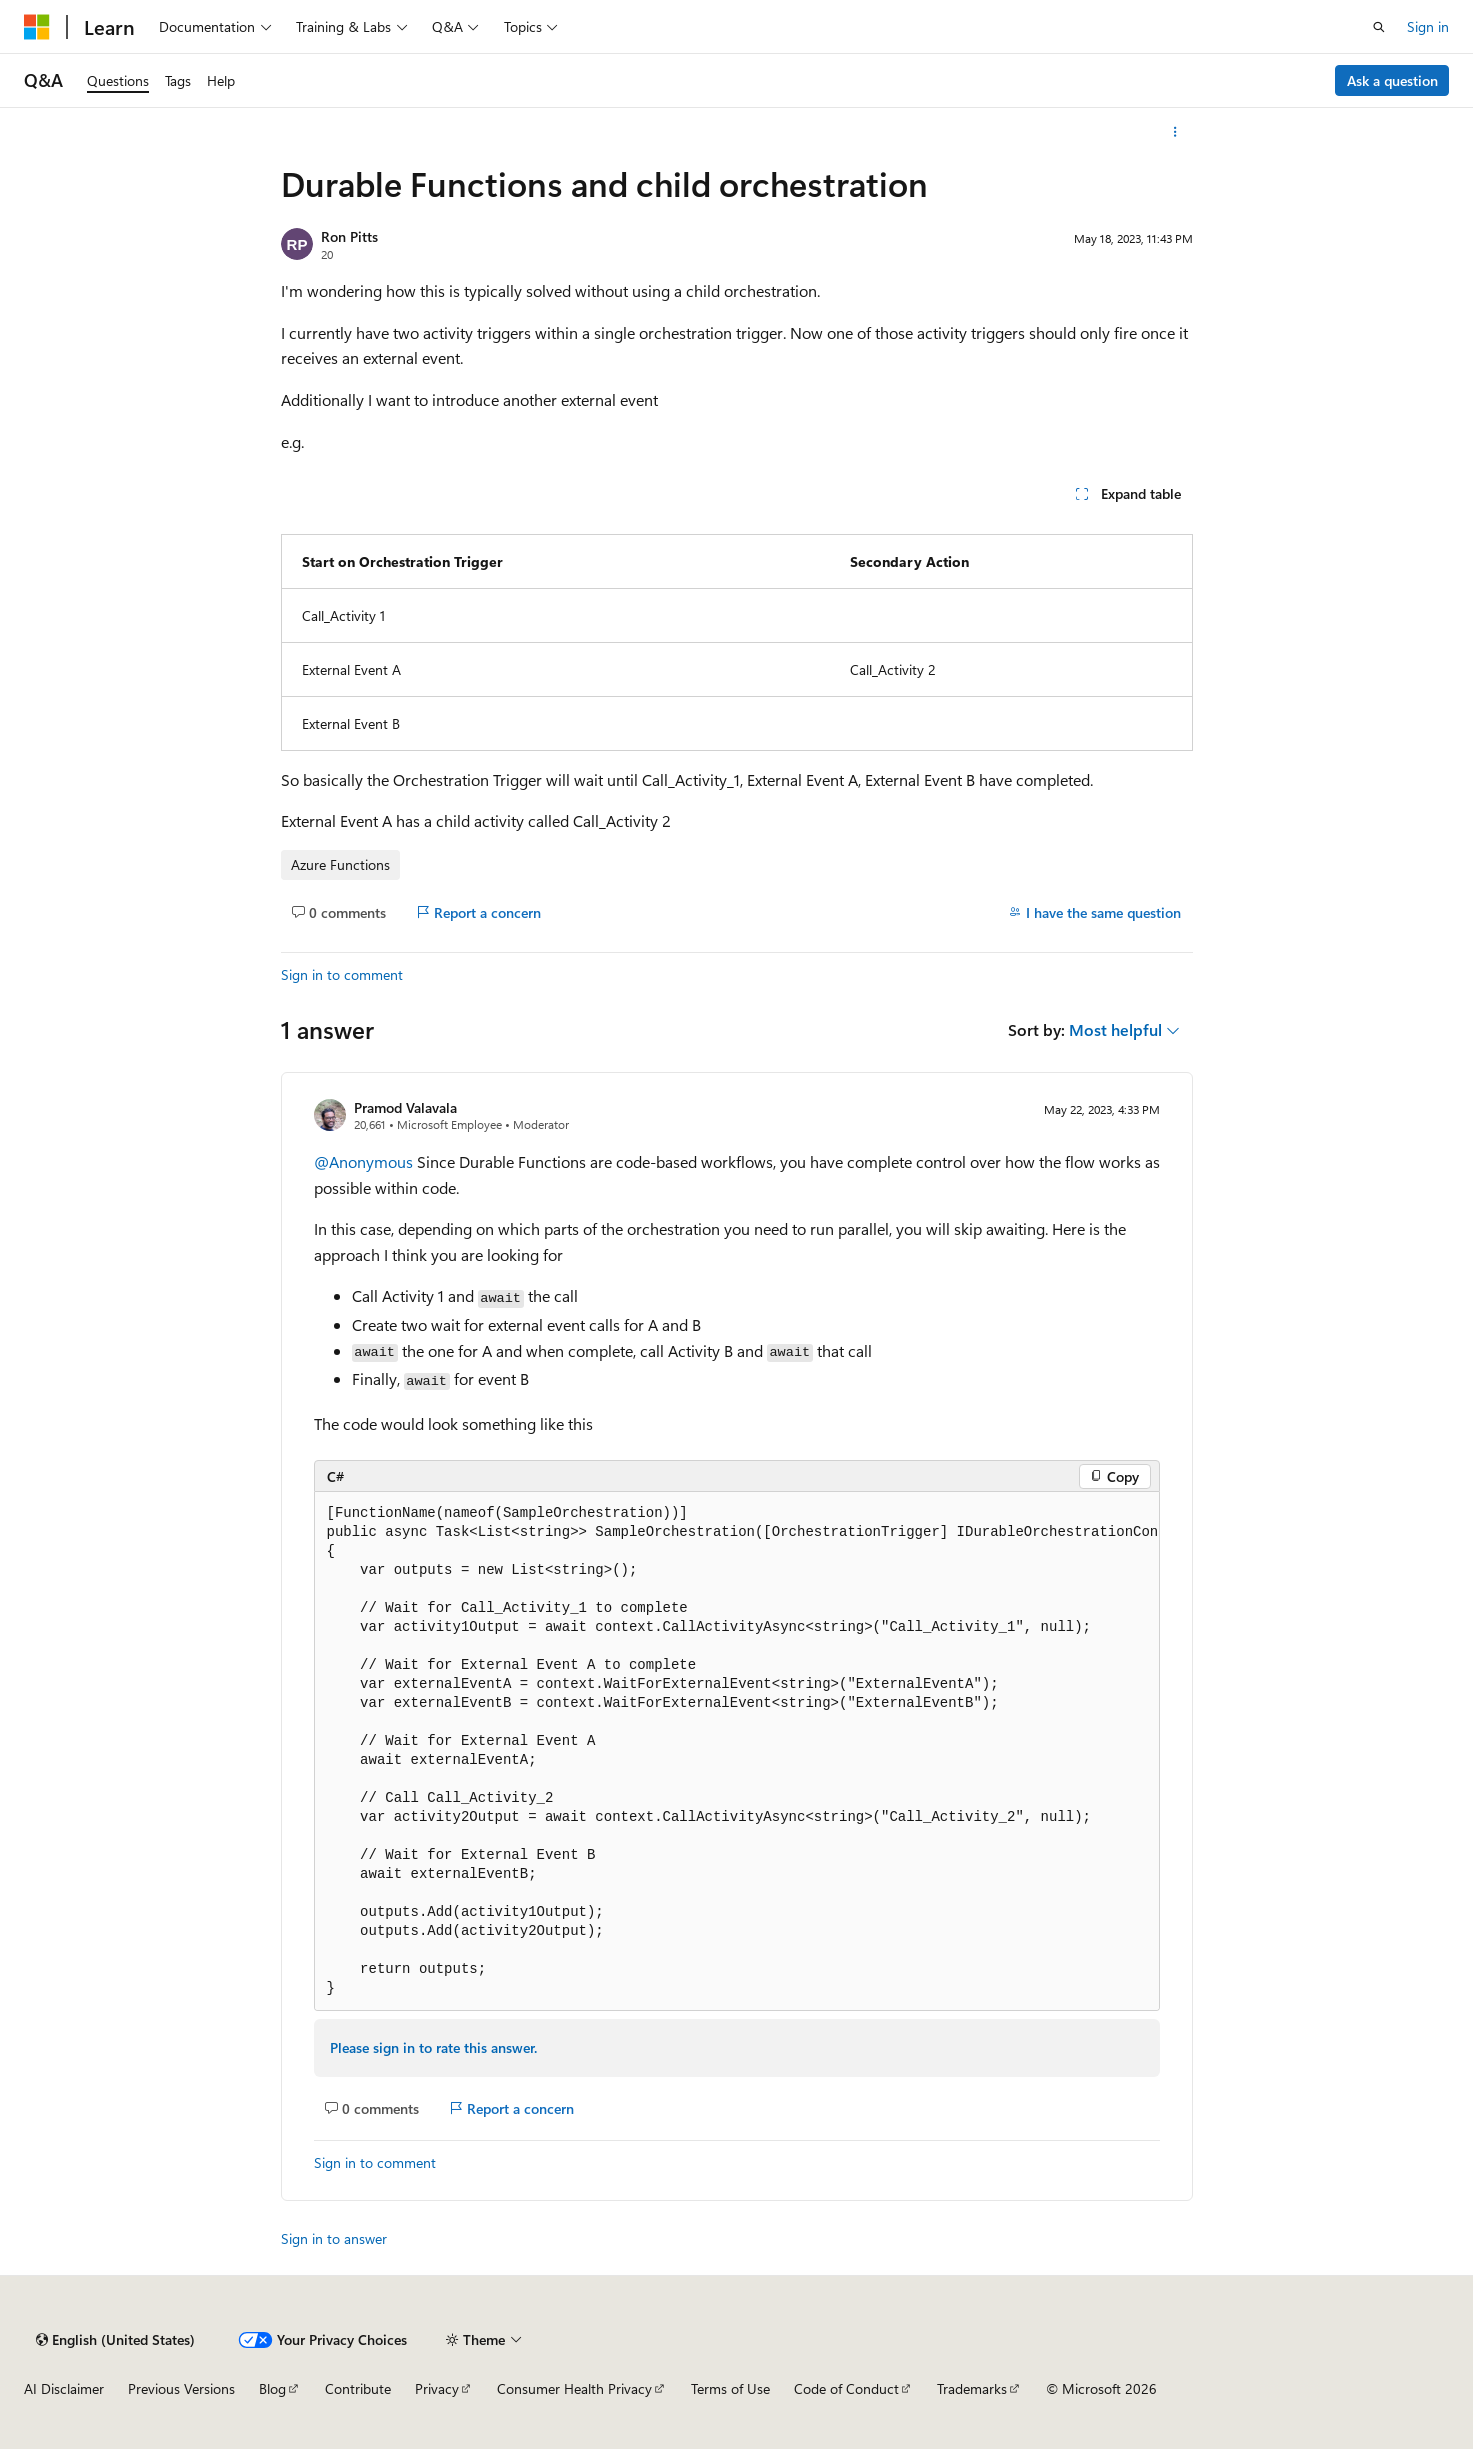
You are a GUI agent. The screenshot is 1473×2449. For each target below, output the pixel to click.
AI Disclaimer (64, 2388)
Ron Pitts (349, 236)
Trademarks (972, 2388)
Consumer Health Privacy (574, 2388)
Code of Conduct (846, 2388)
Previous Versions (181, 2388)
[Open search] (1379, 27)
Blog (272, 2388)
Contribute (358, 2388)
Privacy (437, 2388)
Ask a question (1392, 80)
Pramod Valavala (405, 1107)
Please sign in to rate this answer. (433, 2047)
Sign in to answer (334, 2238)
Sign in (1428, 26)
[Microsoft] (37, 27)
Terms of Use (730, 2388)
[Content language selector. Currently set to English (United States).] (115, 2340)
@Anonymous (365, 1161)
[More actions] (1174, 132)
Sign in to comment (342, 974)
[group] (737, 1751)
